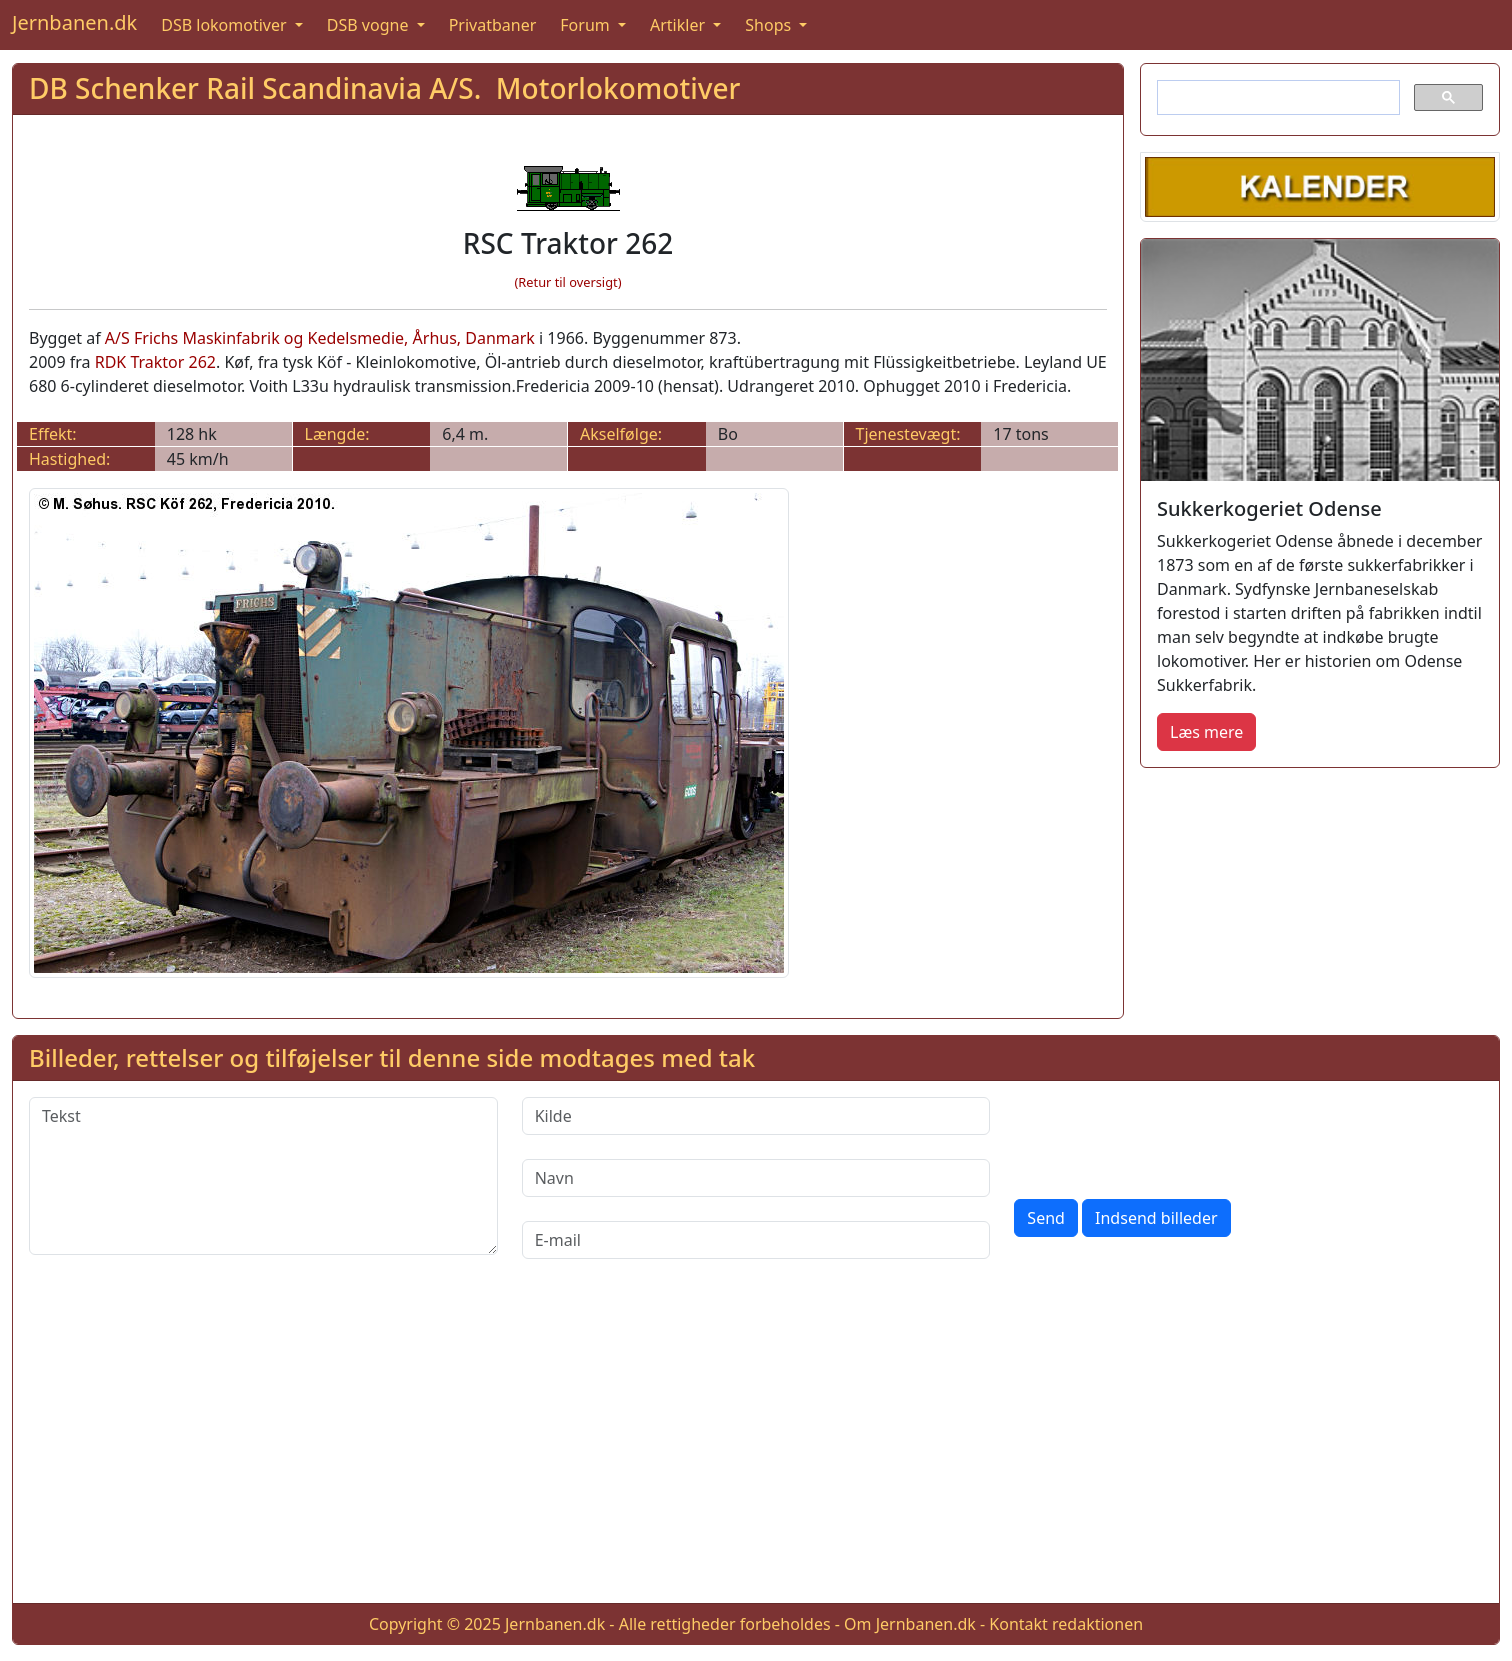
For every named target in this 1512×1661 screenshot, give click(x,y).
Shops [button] (770, 25)
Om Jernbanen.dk (910, 1624)
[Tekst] (263, 1176)
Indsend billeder (1156, 1218)
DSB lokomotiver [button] (226, 25)
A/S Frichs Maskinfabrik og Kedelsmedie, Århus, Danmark (320, 338)
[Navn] (756, 1178)
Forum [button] (587, 25)
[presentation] (1166, 1136)
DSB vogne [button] (370, 25)
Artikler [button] (679, 25)
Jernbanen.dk (74, 22)
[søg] (1276, 98)
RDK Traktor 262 (155, 362)
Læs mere (1206, 732)
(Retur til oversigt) (568, 282)
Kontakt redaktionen (1066, 1624)
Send (1046, 1218)
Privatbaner (493, 25)
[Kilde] (756, 1116)
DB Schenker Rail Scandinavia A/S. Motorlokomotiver (384, 88)
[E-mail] (756, 1240)
